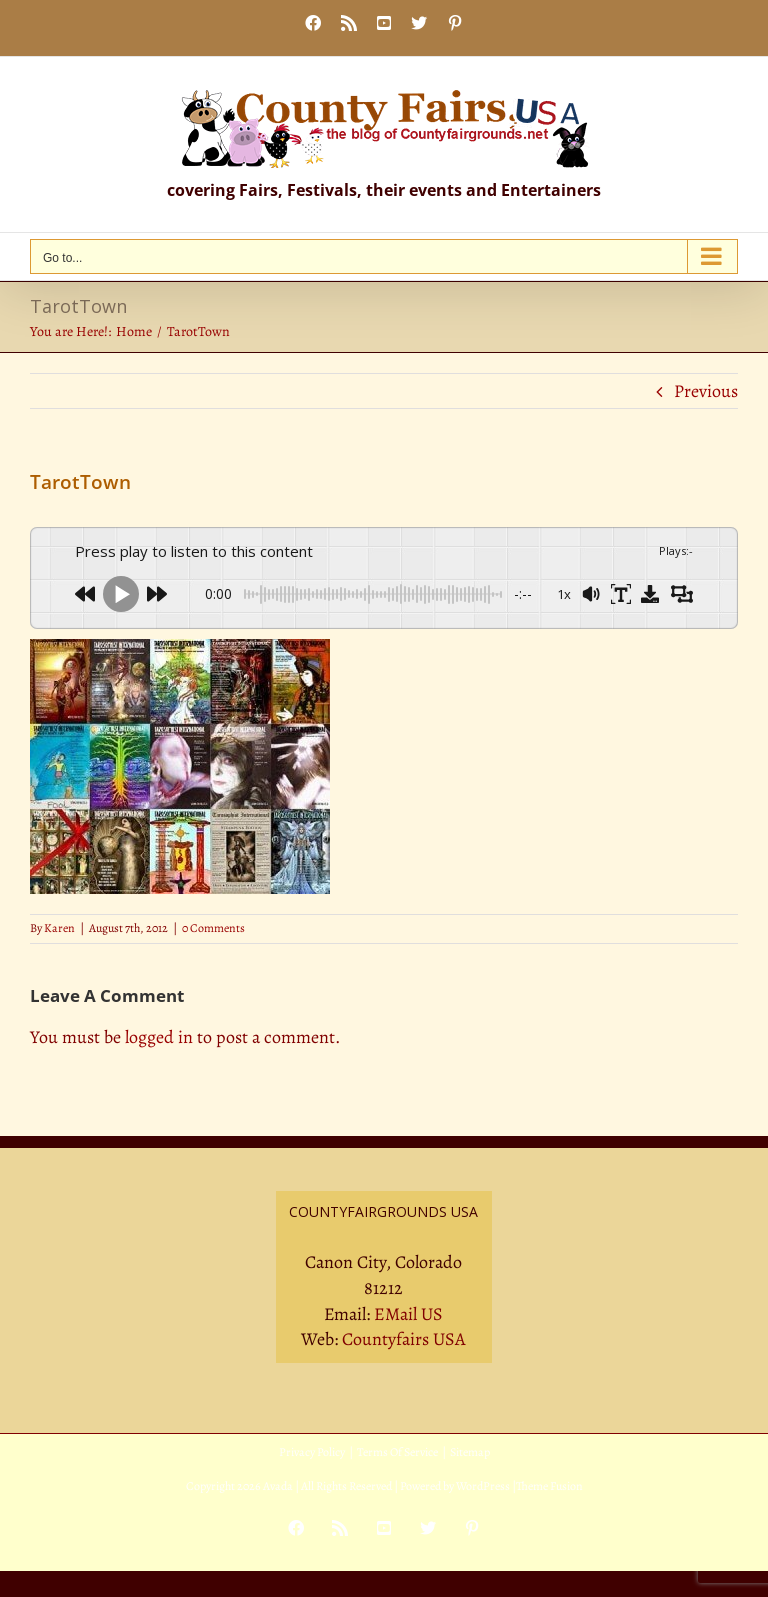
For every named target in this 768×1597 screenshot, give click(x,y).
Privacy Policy (312, 1452)
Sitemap (470, 1452)
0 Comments (213, 928)
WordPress (483, 1486)
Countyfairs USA (404, 1339)
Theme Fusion (549, 1486)
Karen (59, 928)
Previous (706, 391)
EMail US (408, 1314)
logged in (159, 1037)
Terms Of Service (397, 1452)
